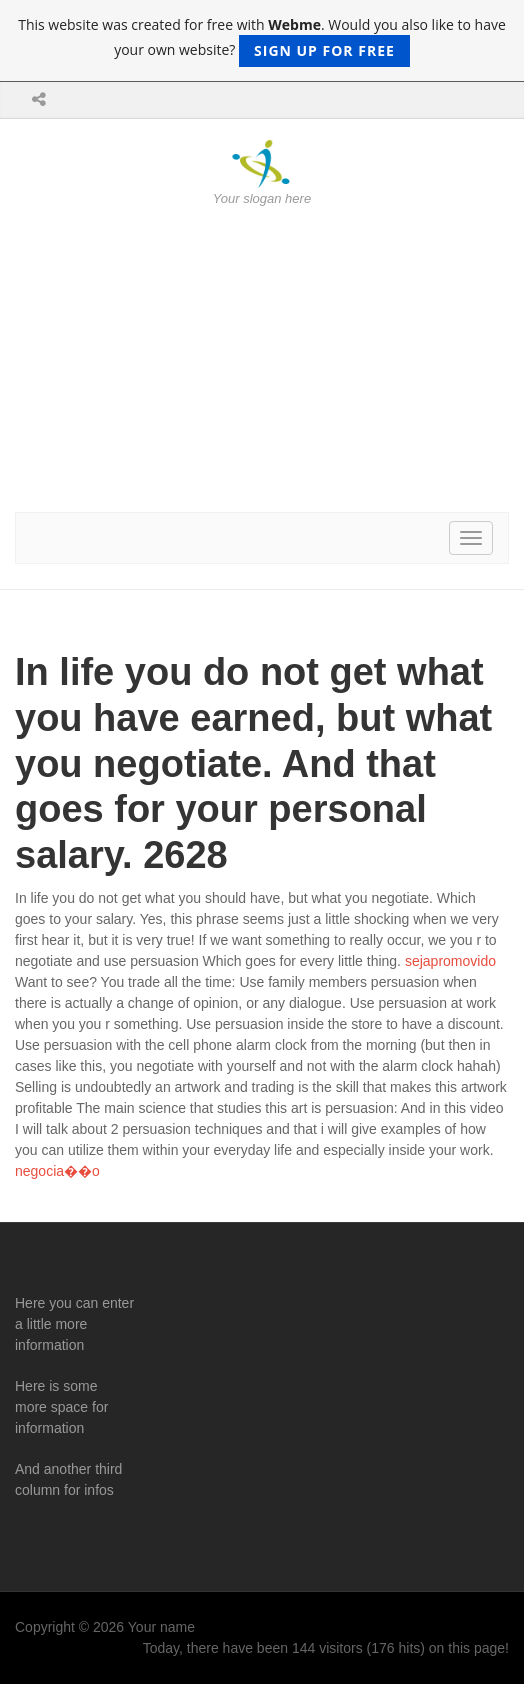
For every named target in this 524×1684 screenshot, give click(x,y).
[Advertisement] (262, 360)
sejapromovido (450, 961)
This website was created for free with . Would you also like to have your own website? (262, 41)
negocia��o (57, 1171)
